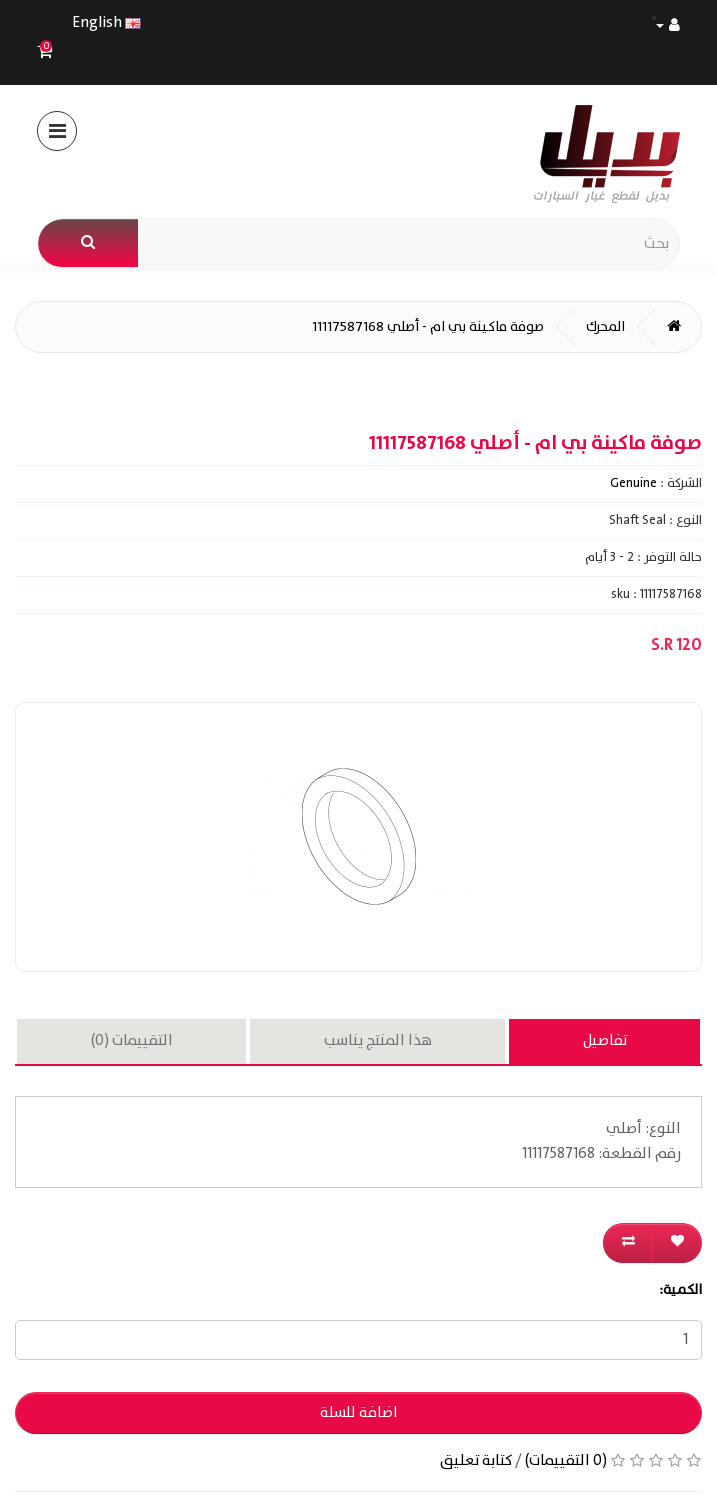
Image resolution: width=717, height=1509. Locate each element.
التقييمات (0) (132, 1041)
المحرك (605, 327)
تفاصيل (605, 1041)
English (106, 22)
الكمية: (680, 1290)
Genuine (633, 483)
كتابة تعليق (476, 1461)
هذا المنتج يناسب (378, 1041)
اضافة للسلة (359, 1413)
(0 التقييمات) (566, 1461)
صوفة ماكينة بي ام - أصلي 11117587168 (428, 327)
